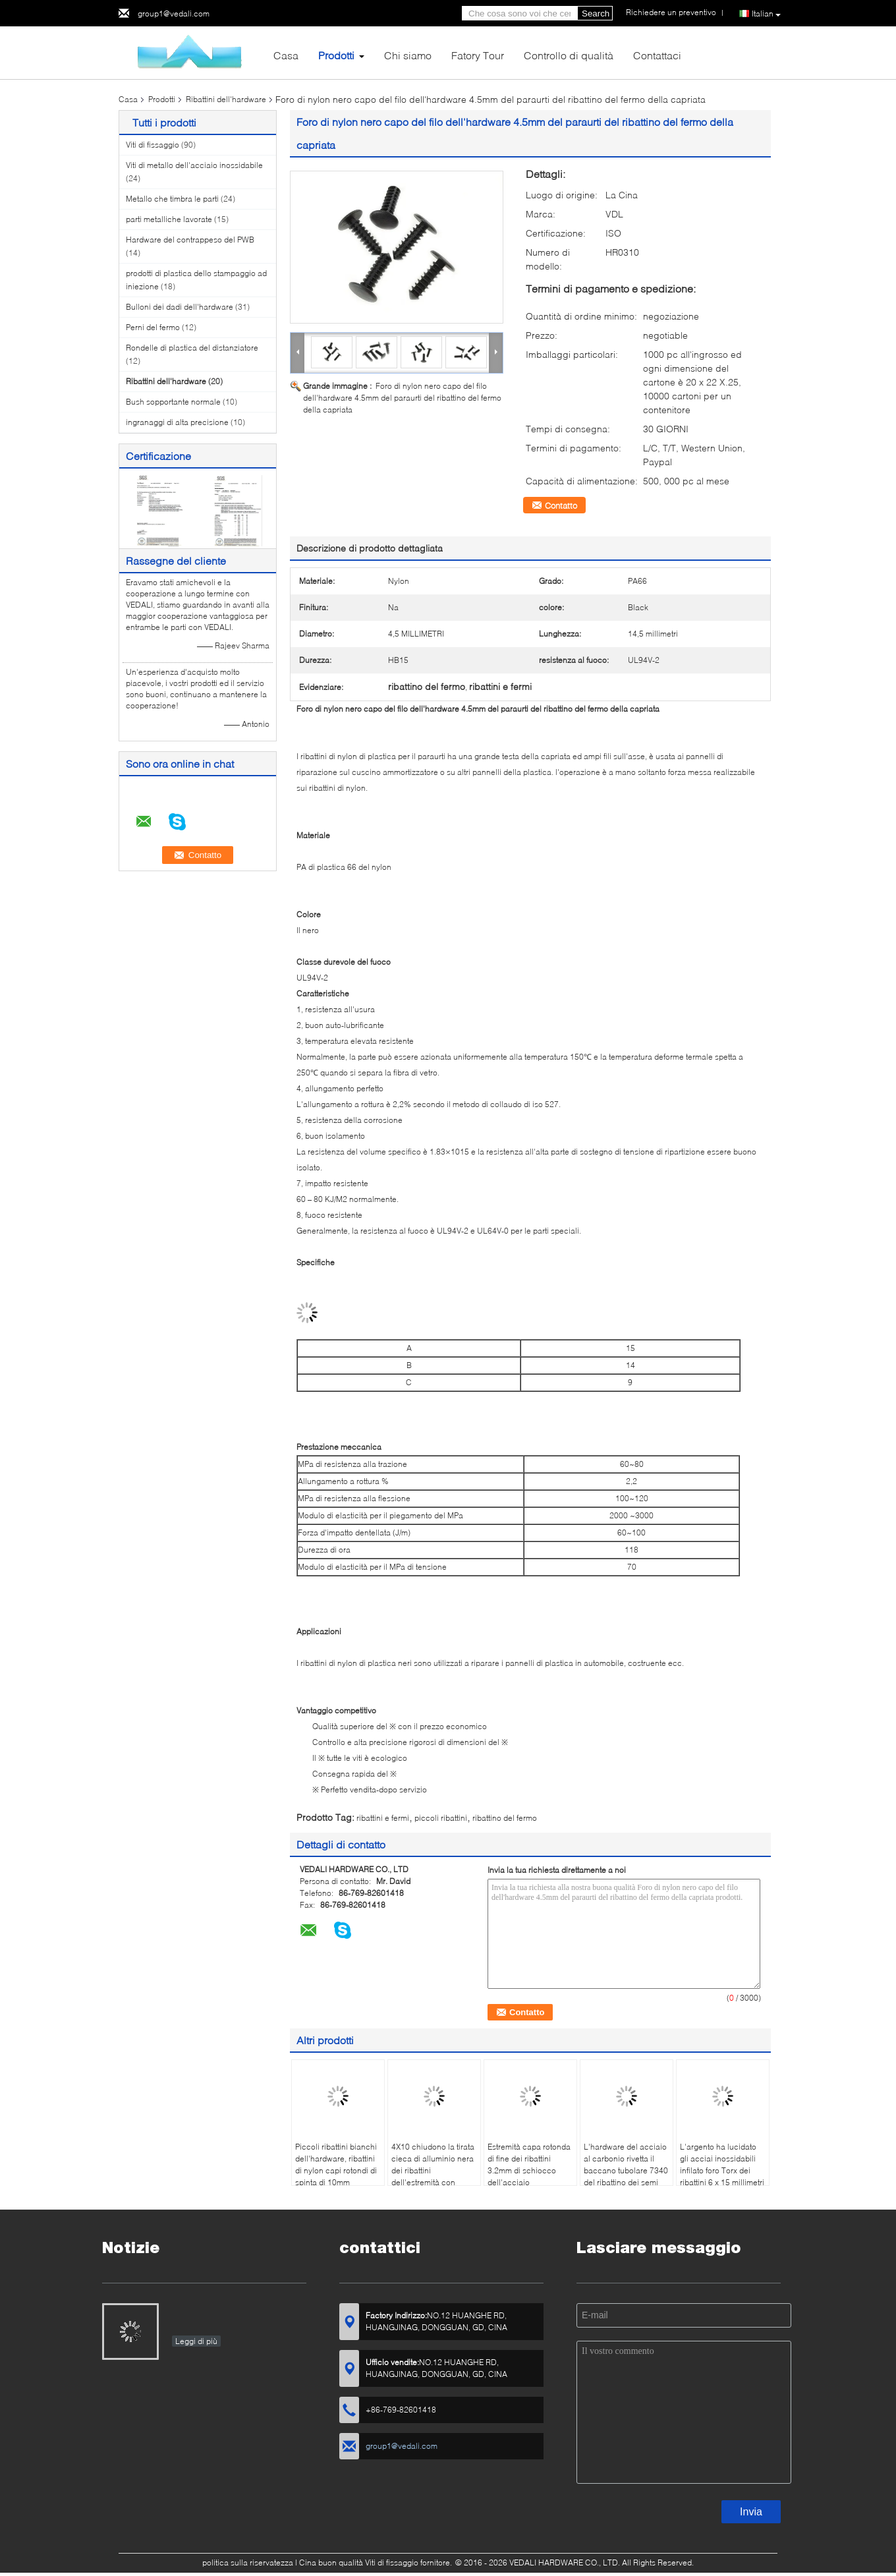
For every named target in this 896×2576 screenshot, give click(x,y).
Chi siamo (408, 55)
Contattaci (657, 55)
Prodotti (336, 55)
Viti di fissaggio (152, 145)
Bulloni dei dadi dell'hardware (179, 307)
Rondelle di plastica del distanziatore (192, 348)
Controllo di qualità (568, 55)
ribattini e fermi (382, 1818)
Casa (285, 55)
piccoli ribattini (440, 1818)
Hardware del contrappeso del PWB (190, 239)
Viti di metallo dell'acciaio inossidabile (194, 165)
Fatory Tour (477, 55)
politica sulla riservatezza (247, 2562)
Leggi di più (196, 2341)
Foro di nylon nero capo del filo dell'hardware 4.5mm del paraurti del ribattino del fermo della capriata (402, 398)
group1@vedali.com (174, 13)
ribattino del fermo (504, 1818)
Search (595, 13)
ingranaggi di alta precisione (177, 422)
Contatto (561, 505)
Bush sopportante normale (173, 402)
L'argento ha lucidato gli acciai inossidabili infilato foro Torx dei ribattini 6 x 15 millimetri (722, 2164)
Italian (766, 14)
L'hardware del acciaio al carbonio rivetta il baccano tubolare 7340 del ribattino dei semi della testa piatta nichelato (626, 2176)
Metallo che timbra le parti (172, 199)
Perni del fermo (153, 327)
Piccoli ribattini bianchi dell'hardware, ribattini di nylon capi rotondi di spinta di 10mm (336, 2164)
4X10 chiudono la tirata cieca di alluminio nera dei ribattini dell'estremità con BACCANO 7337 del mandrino (432, 2176)
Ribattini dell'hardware (226, 99)
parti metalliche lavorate (169, 219)
